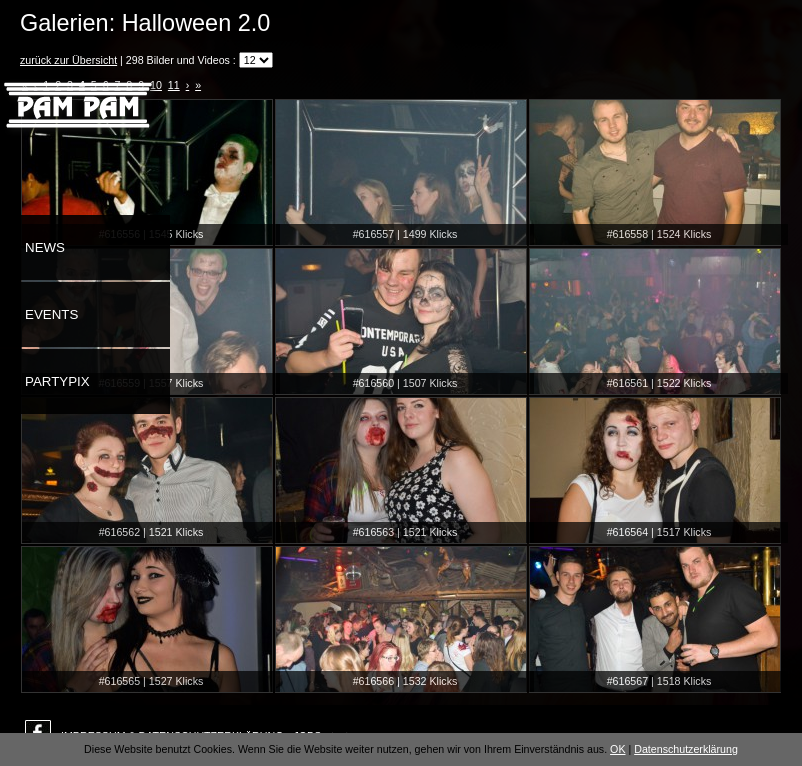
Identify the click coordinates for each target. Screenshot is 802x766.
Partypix (57, 381)
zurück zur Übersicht (68, 60)
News (45, 247)
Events (51, 314)
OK (617, 749)
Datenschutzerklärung (686, 749)
